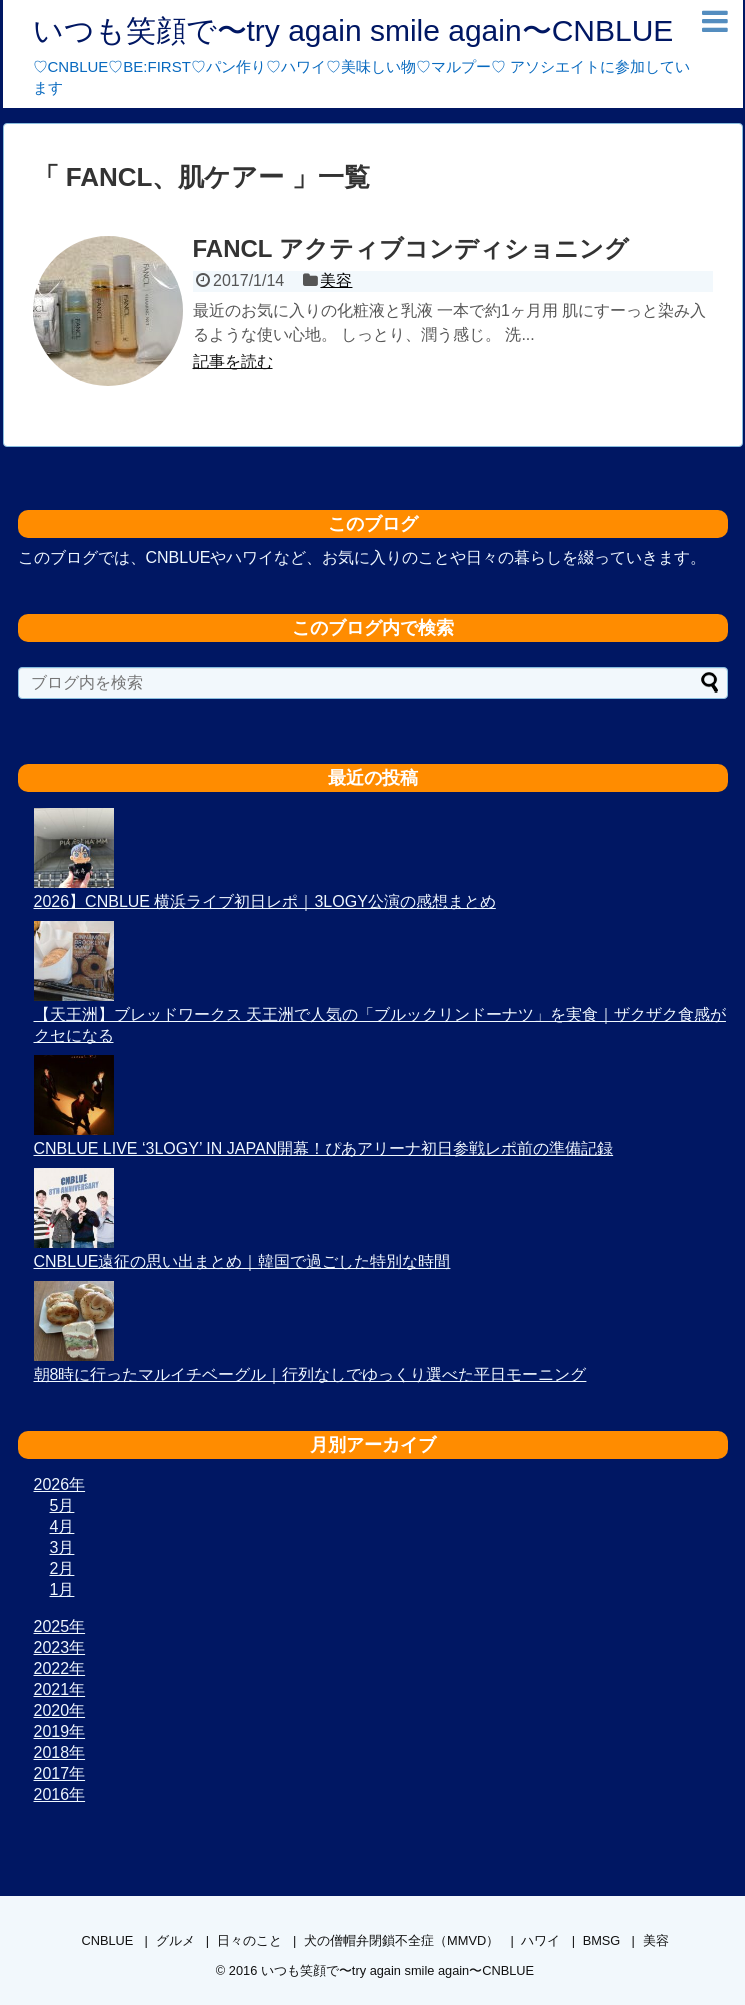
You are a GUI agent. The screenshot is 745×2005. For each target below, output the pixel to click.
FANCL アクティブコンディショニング (411, 248)
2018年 (60, 1752)
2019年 (60, 1731)
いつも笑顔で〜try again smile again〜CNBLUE (353, 30)
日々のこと (249, 1940)
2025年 (60, 1626)
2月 (62, 1568)
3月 (62, 1547)
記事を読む (233, 361)
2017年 (60, 1773)
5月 (62, 1505)
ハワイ (540, 1940)
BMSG (602, 1940)
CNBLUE (107, 1940)
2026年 (60, 1484)
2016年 (60, 1794)
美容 (336, 280)
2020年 (60, 1710)
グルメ (175, 1940)
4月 (62, 1526)
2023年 (60, 1647)
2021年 (60, 1689)
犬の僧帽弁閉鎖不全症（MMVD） (401, 1940)
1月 (62, 1589)
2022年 (60, 1668)
